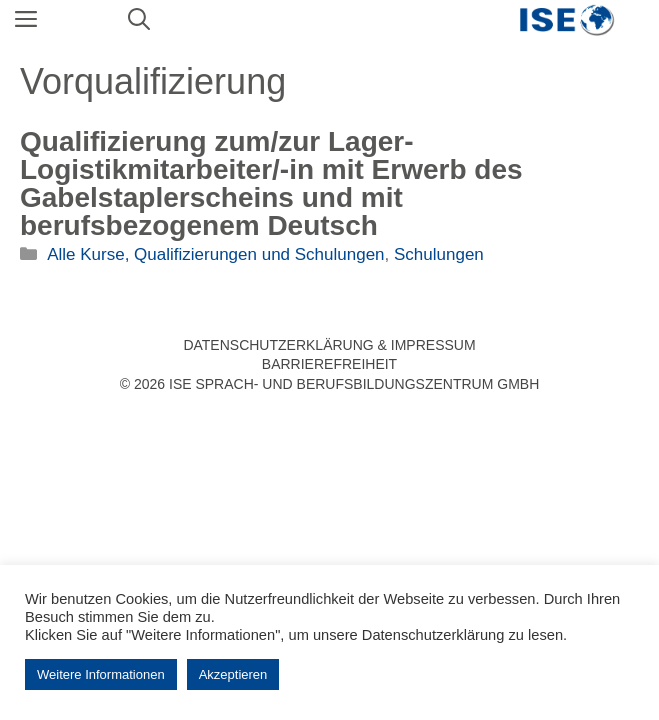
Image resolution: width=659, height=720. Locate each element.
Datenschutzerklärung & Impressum (329, 345)
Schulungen (439, 254)
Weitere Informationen (101, 674)
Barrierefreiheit (329, 364)
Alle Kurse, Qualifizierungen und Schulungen (215, 254)
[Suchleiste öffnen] (139, 20)
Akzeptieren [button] (233, 674)
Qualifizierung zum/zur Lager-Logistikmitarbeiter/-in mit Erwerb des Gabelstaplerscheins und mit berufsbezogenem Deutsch (271, 183)
